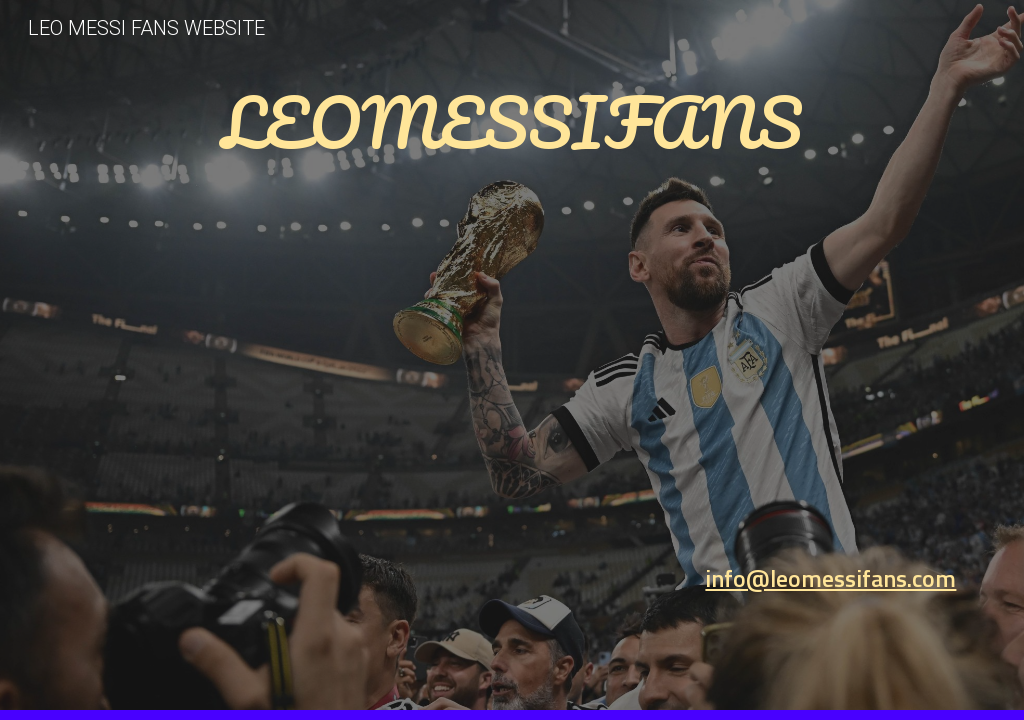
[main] (512, 332)
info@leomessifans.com (830, 578)
